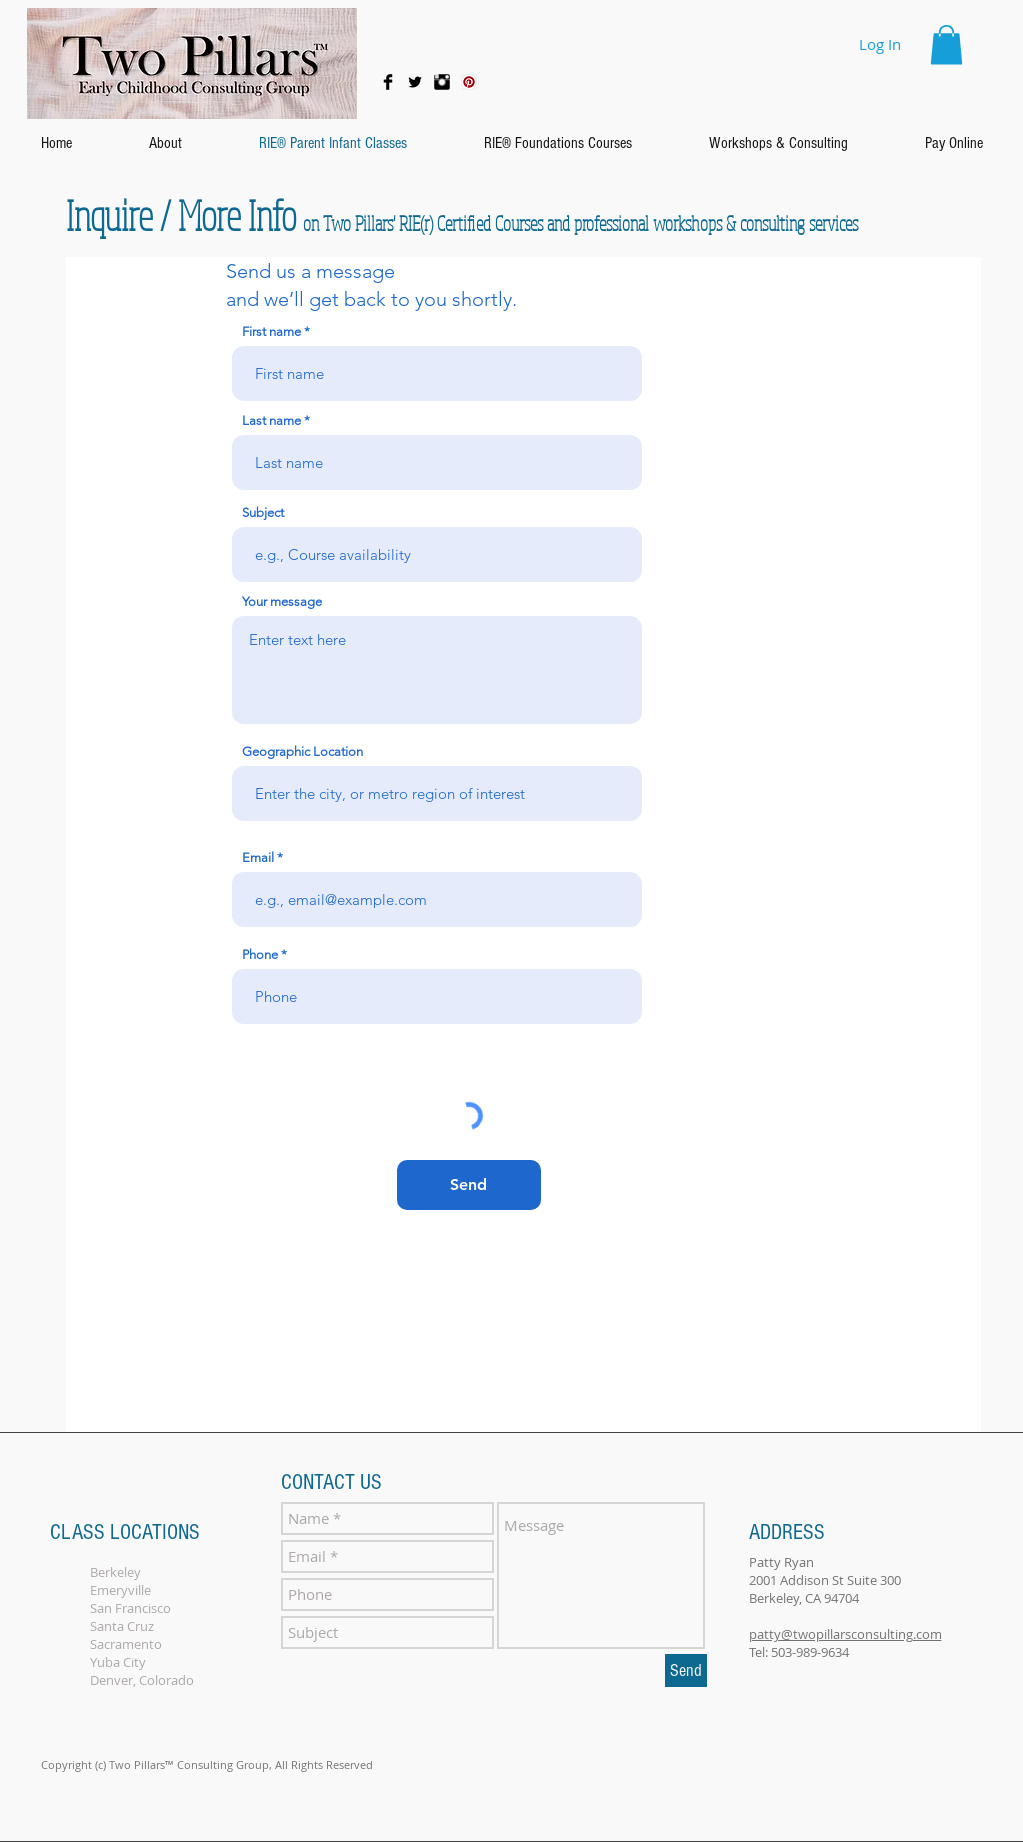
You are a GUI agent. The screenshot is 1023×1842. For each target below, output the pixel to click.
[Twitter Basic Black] (415, 82)
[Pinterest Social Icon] (469, 82)
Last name (271, 420)
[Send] (469, 1185)
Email (258, 857)
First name (271, 331)
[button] (946, 44)
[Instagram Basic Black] (442, 82)
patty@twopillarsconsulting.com (845, 1634)
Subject (263, 512)
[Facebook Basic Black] (388, 82)
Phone (260, 954)
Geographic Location (302, 751)
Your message (282, 601)
